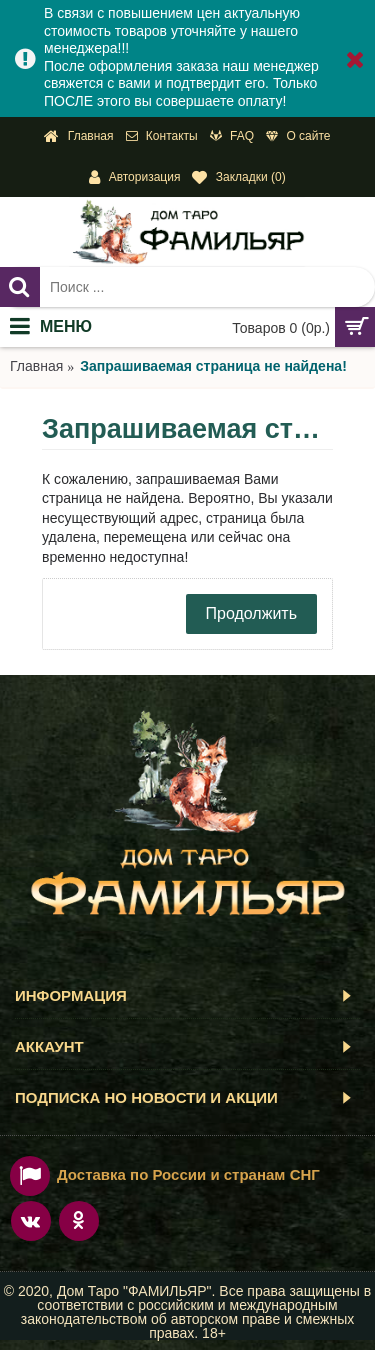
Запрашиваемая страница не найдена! (213, 366)
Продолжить (251, 613)
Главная (36, 366)
